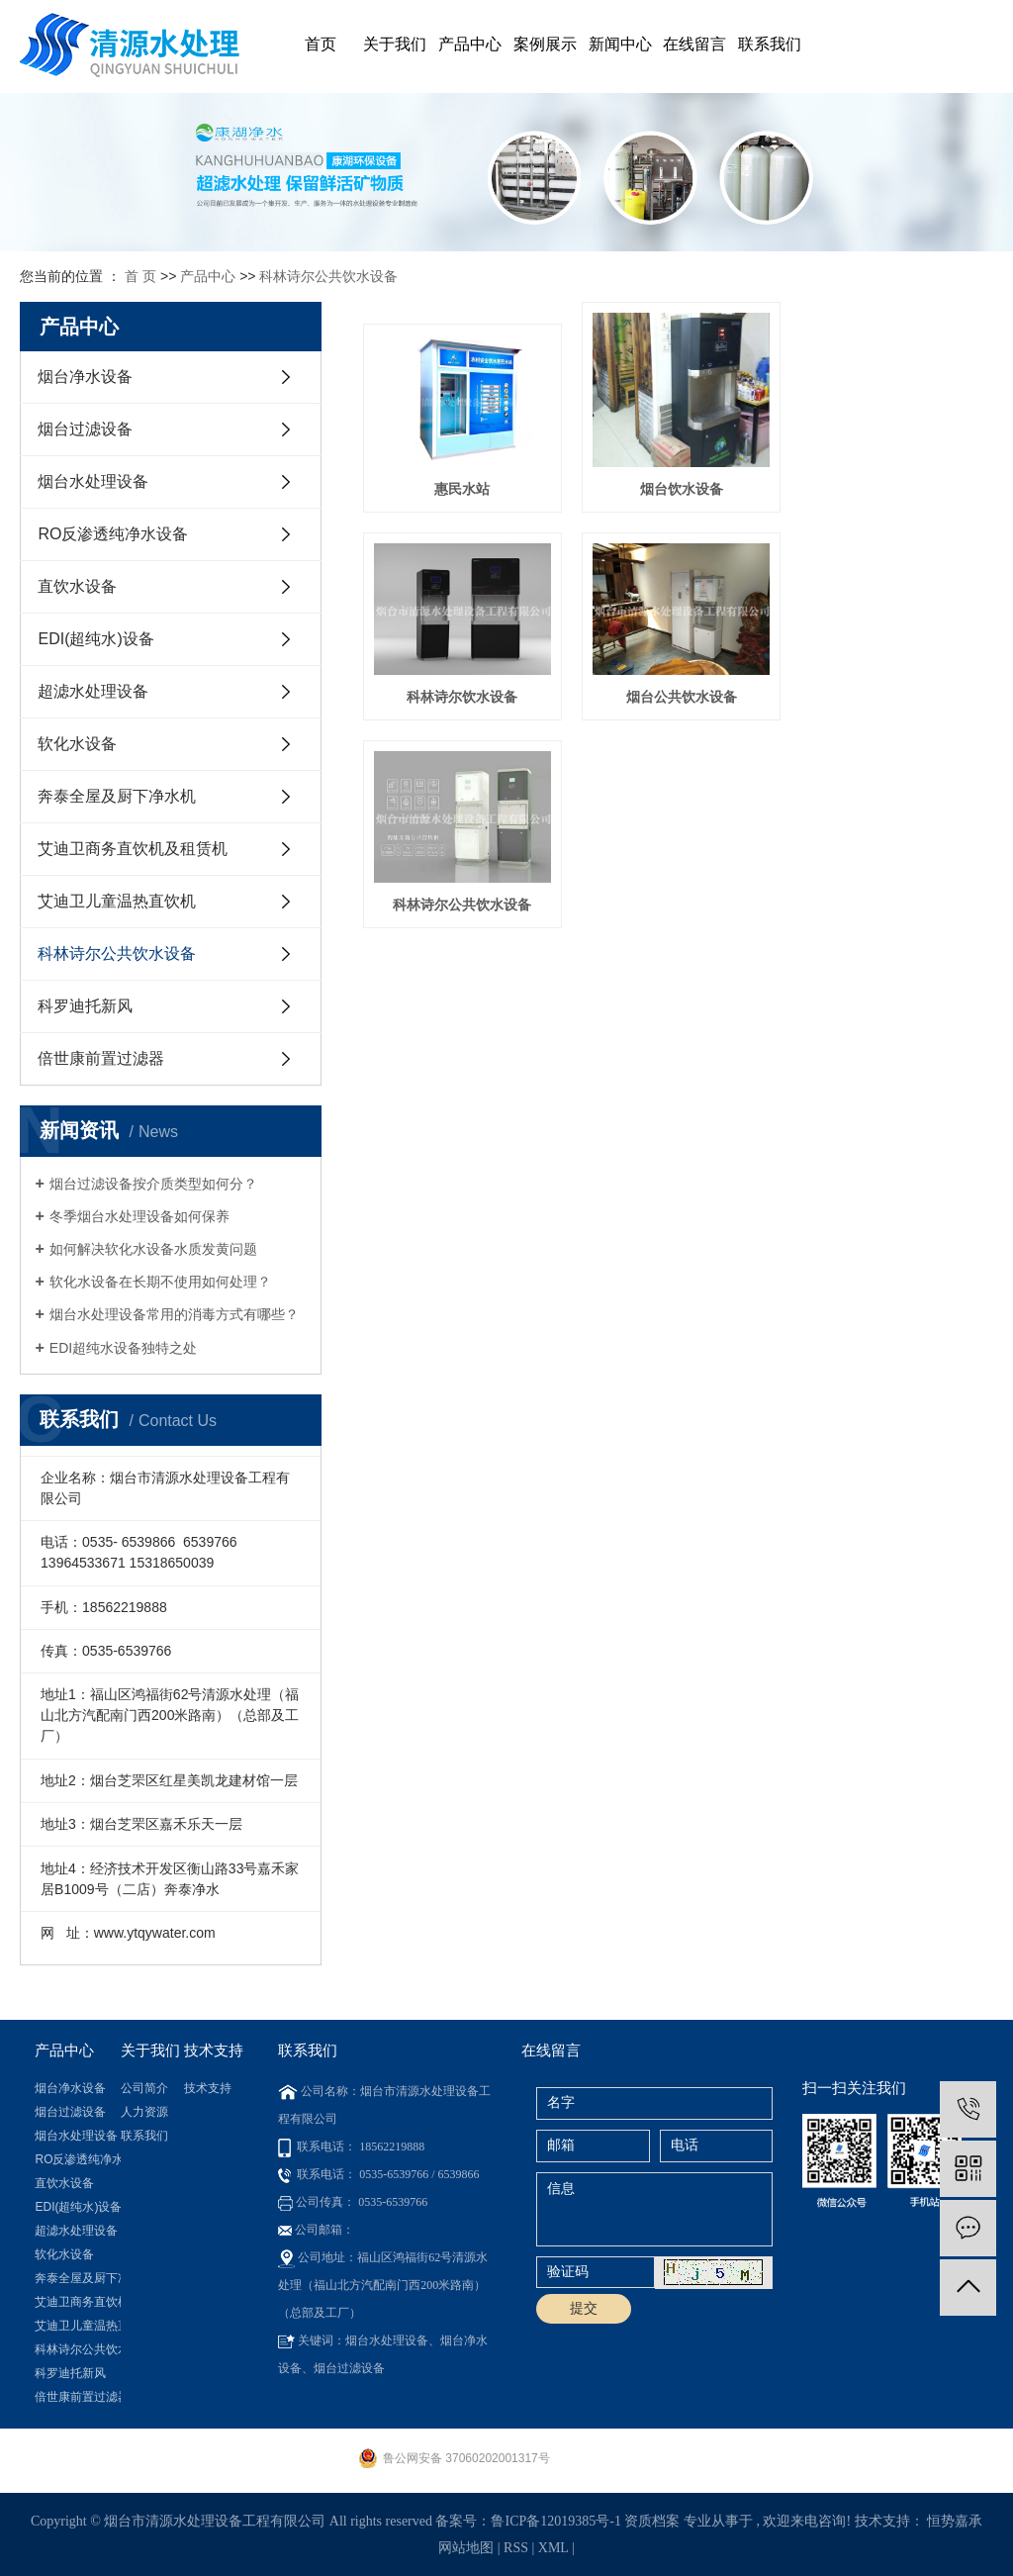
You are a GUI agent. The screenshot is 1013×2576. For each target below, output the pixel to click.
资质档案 (652, 2521)
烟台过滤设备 (85, 429)
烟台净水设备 (85, 376)
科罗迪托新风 (85, 1006)
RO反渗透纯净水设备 (113, 533)
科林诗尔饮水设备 (894, 487)
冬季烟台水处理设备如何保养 (139, 1216)
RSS (516, 2547)
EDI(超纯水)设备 (95, 638)
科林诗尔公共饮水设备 (328, 276)
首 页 (140, 276)
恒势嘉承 (954, 2521)
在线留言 (694, 44)
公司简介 (144, 2088)
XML (553, 2547)
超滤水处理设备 (93, 691)
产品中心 (470, 44)
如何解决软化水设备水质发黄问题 (153, 1249)
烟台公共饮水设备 (461, 693)
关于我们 (394, 44)
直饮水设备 (77, 586)
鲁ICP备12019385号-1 (555, 2521)
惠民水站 (461, 487)
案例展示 (545, 44)
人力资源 (144, 2112)
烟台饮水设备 (677, 487)
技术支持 (207, 2088)
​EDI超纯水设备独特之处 (123, 1348)
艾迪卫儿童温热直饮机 (117, 901)
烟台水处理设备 (93, 481)
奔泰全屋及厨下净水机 (117, 796)
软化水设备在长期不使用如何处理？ (160, 1281)
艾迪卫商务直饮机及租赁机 (133, 848)
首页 (320, 44)
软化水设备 (77, 743)
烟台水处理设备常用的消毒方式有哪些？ (174, 1314)
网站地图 (468, 2547)
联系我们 (769, 44)
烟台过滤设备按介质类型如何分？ (153, 1184)
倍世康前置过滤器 (101, 1058)
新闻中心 (620, 44)
